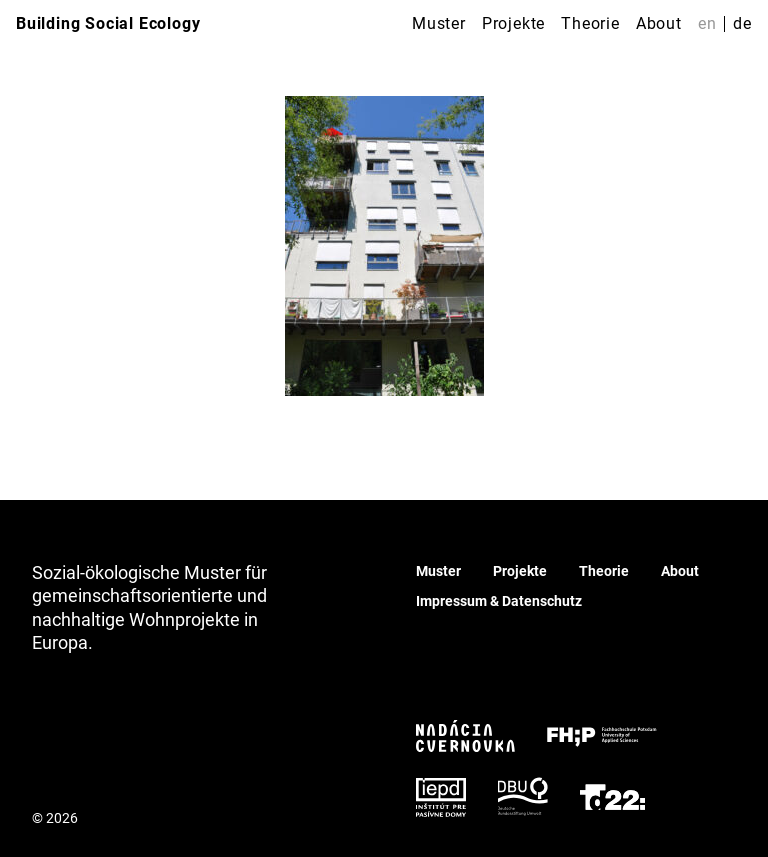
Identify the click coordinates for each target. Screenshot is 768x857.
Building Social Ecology (108, 23)
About (659, 23)
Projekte (513, 23)
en (707, 23)
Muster (439, 23)
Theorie (590, 23)
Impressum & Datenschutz (499, 601)
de (742, 23)
